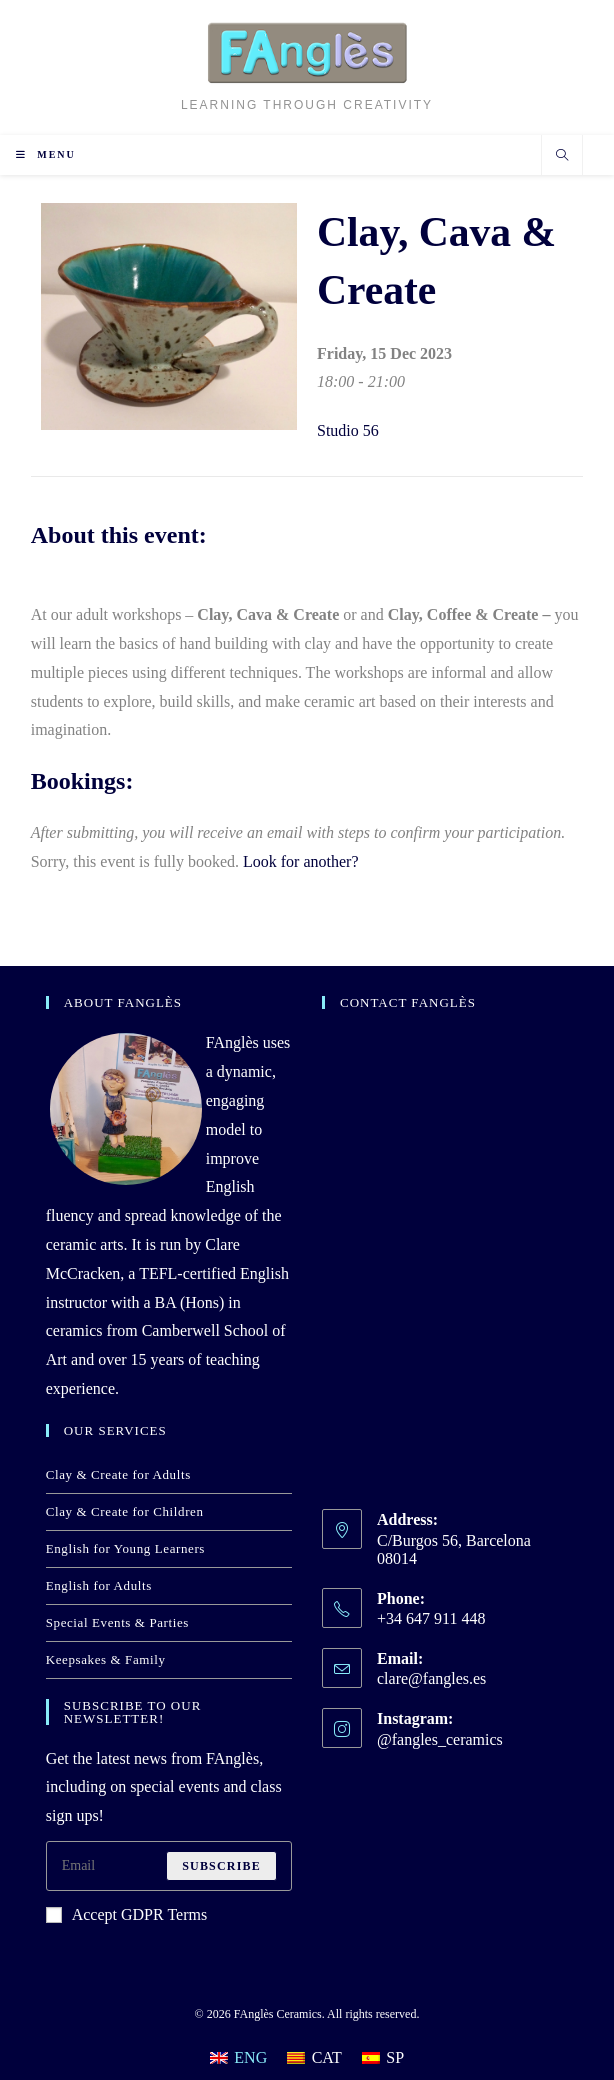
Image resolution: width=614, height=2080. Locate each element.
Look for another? (301, 861)
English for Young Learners (125, 1548)
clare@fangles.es (431, 1678)
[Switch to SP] (383, 2058)
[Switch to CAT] (314, 2058)
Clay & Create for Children (125, 1511)
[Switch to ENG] (238, 2058)
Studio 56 (348, 430)
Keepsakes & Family (106, 1659)
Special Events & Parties (117, 1622)
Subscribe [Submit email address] (221, 1866)
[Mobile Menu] (46, 154)
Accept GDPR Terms (126, 1914)
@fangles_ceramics (440, 1739)
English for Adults (99, 1585)
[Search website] (562, 157)
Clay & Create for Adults (118, 1474)
